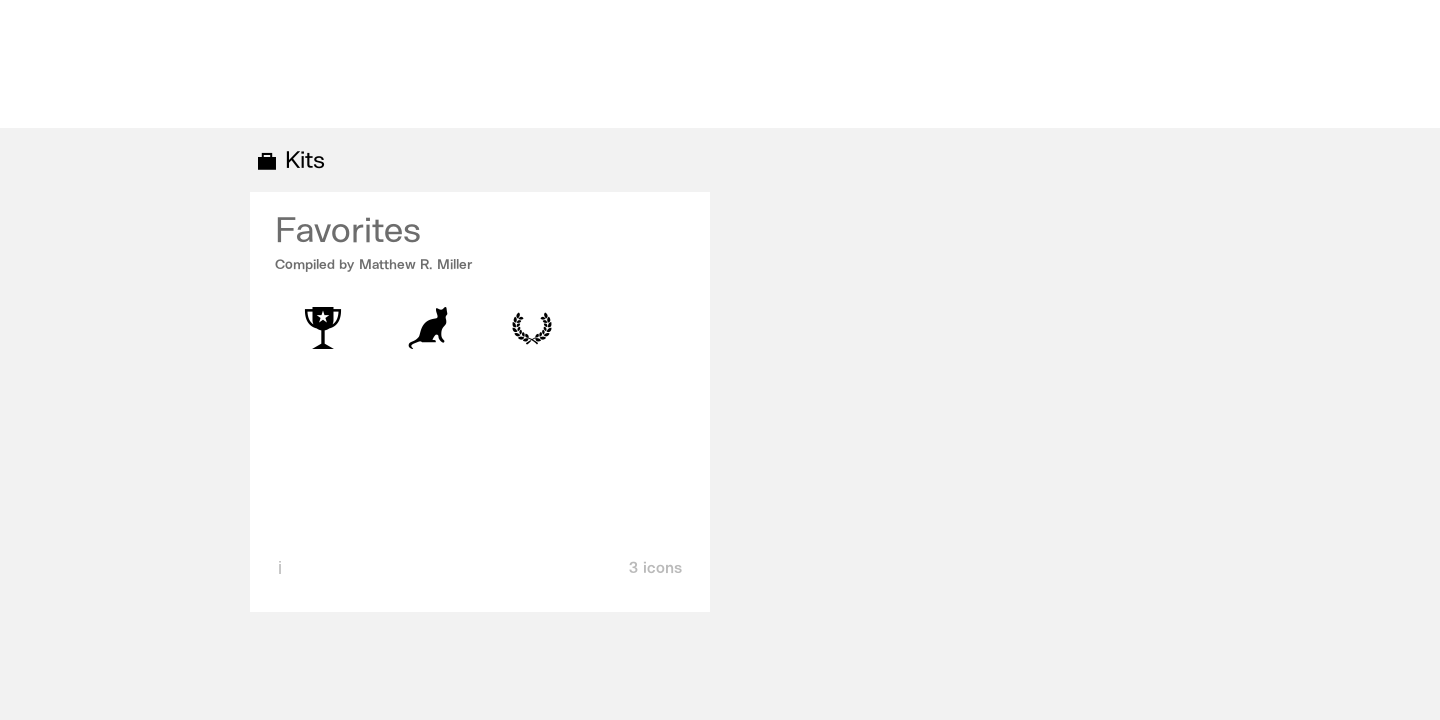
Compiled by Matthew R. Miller (373, 264)
